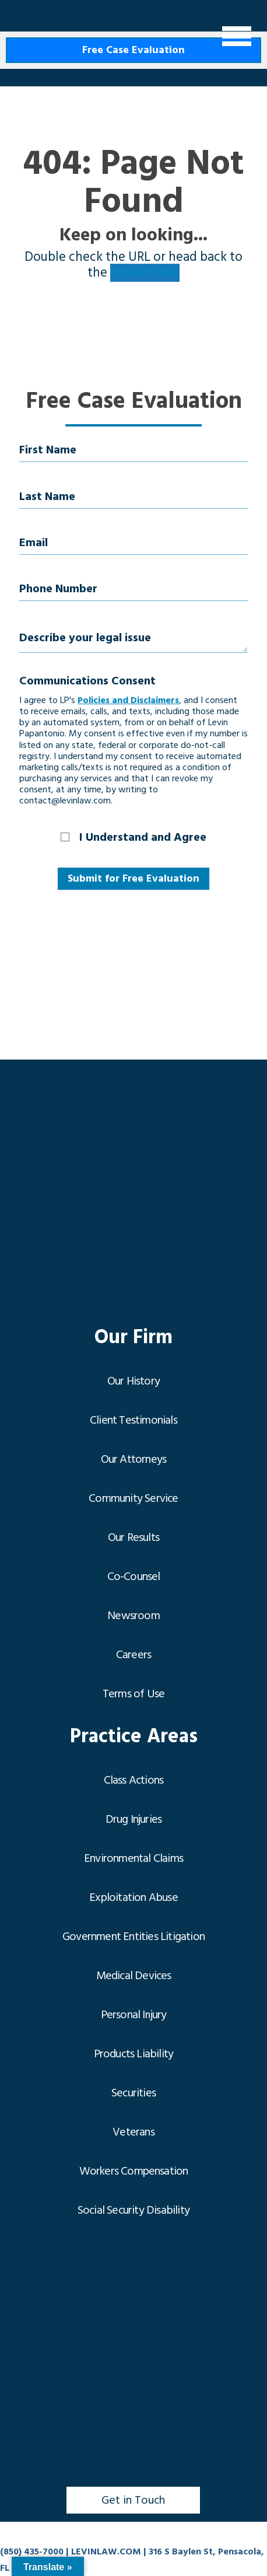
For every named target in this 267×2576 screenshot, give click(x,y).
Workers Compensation (133, 2171)
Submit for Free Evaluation (133, 878)
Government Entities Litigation (133, 1936)
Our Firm (133, 1338)
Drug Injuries (134, 1819)
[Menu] (236, 36)
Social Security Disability (133, 2210)
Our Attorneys (134, 1459)
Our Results (133, 1537)
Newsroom (133, 1615)
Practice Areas (134, 1737)
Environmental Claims (133, 1858)
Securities (133, 2093)
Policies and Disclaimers (128, 700)
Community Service (133, 1498)
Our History (133, 1381)
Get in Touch (133, 2500)
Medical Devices (133, 1975)
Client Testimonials (133, 1420)
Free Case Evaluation (133, 50)
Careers (133, 1655)
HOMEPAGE (145, 273)
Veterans (133, 2132)
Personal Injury (134, 2015)
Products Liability (134, 2054)
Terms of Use (133, 1694)
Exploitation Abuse (133, 1897)
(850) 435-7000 (32, 2551)
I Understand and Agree (142, 837)
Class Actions (134, 1780)
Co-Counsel (133, 1576)
